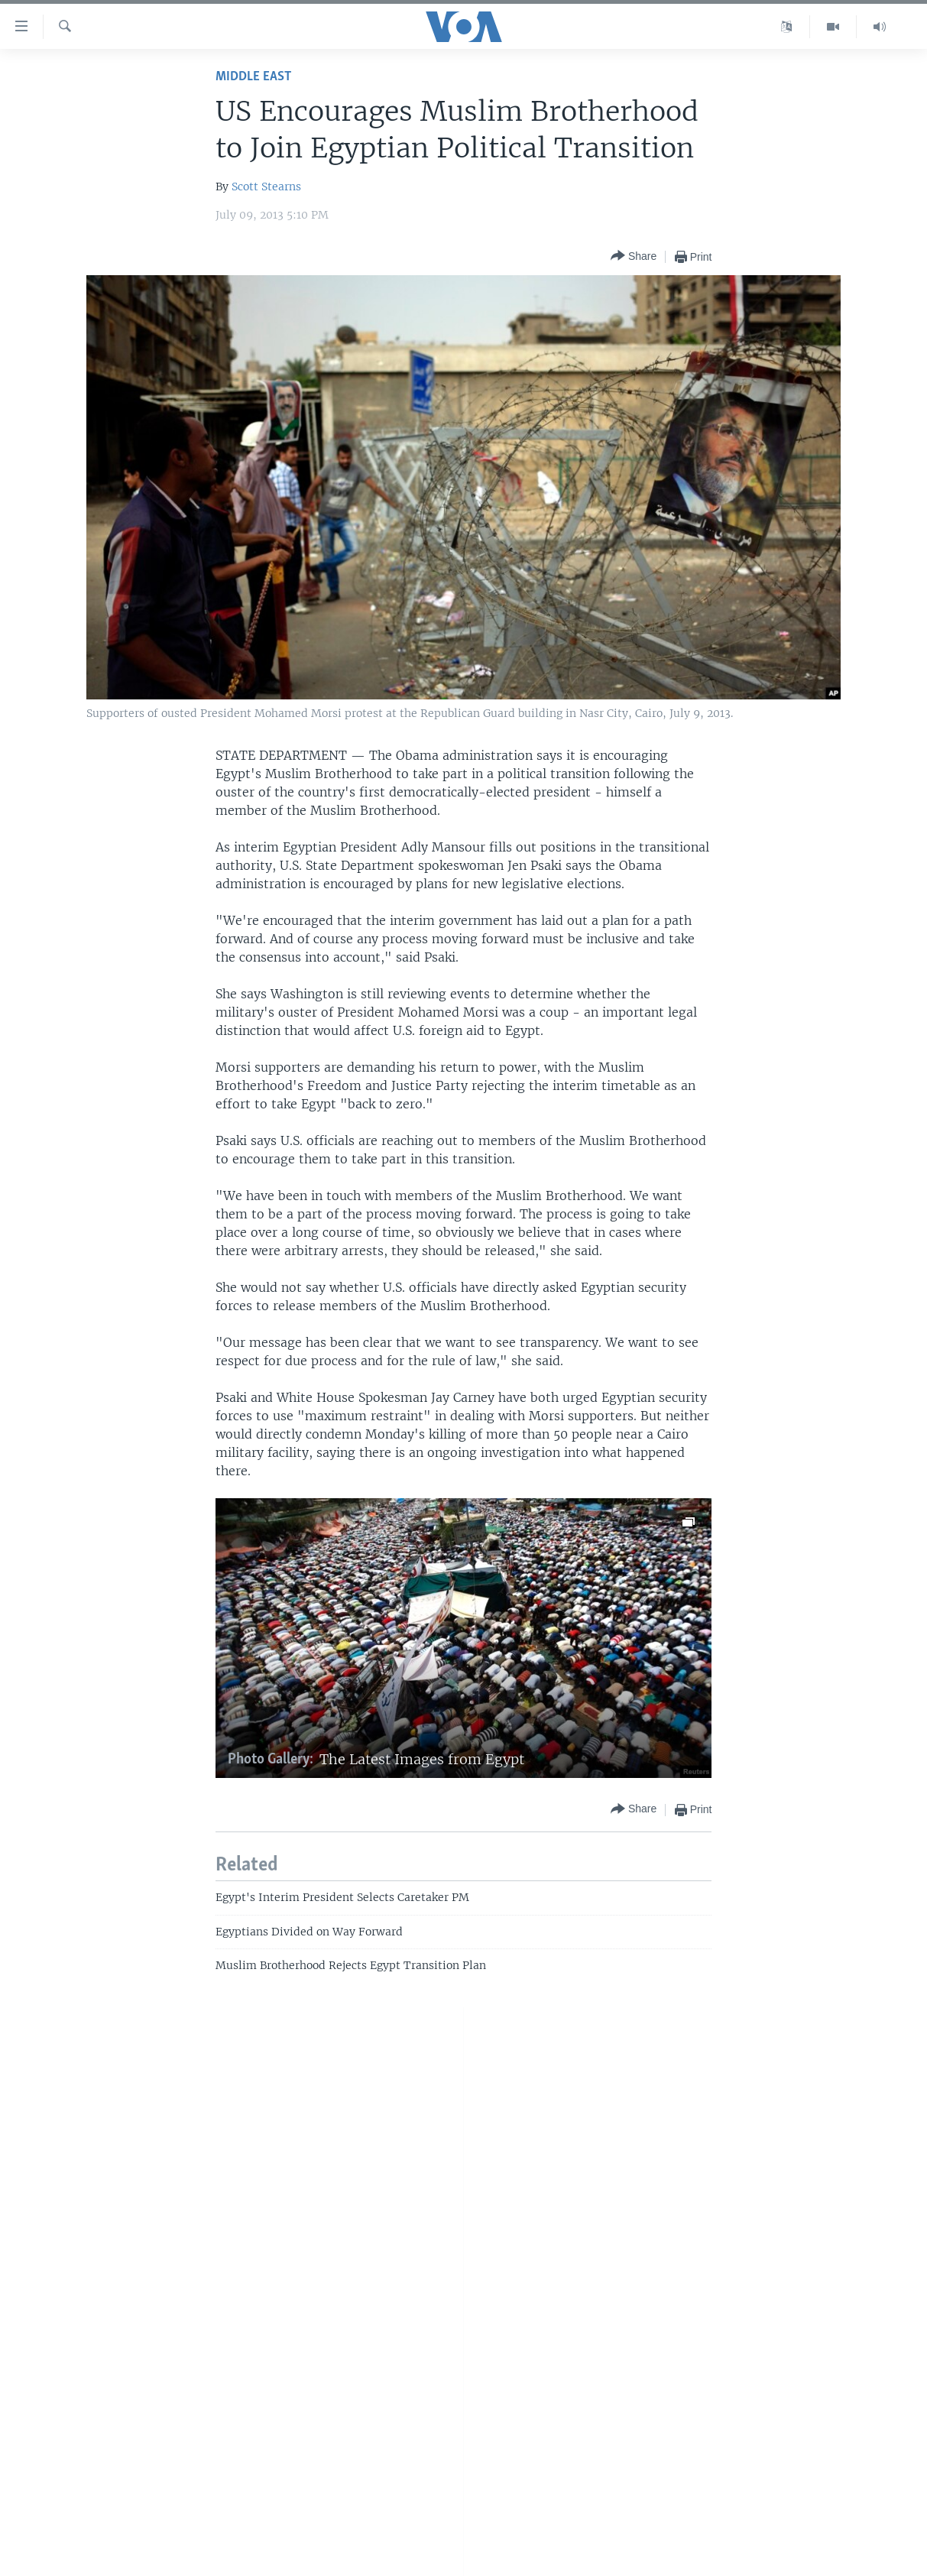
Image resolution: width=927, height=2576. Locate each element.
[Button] (633, 256)
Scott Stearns (266, 186)
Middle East (253, 76)
